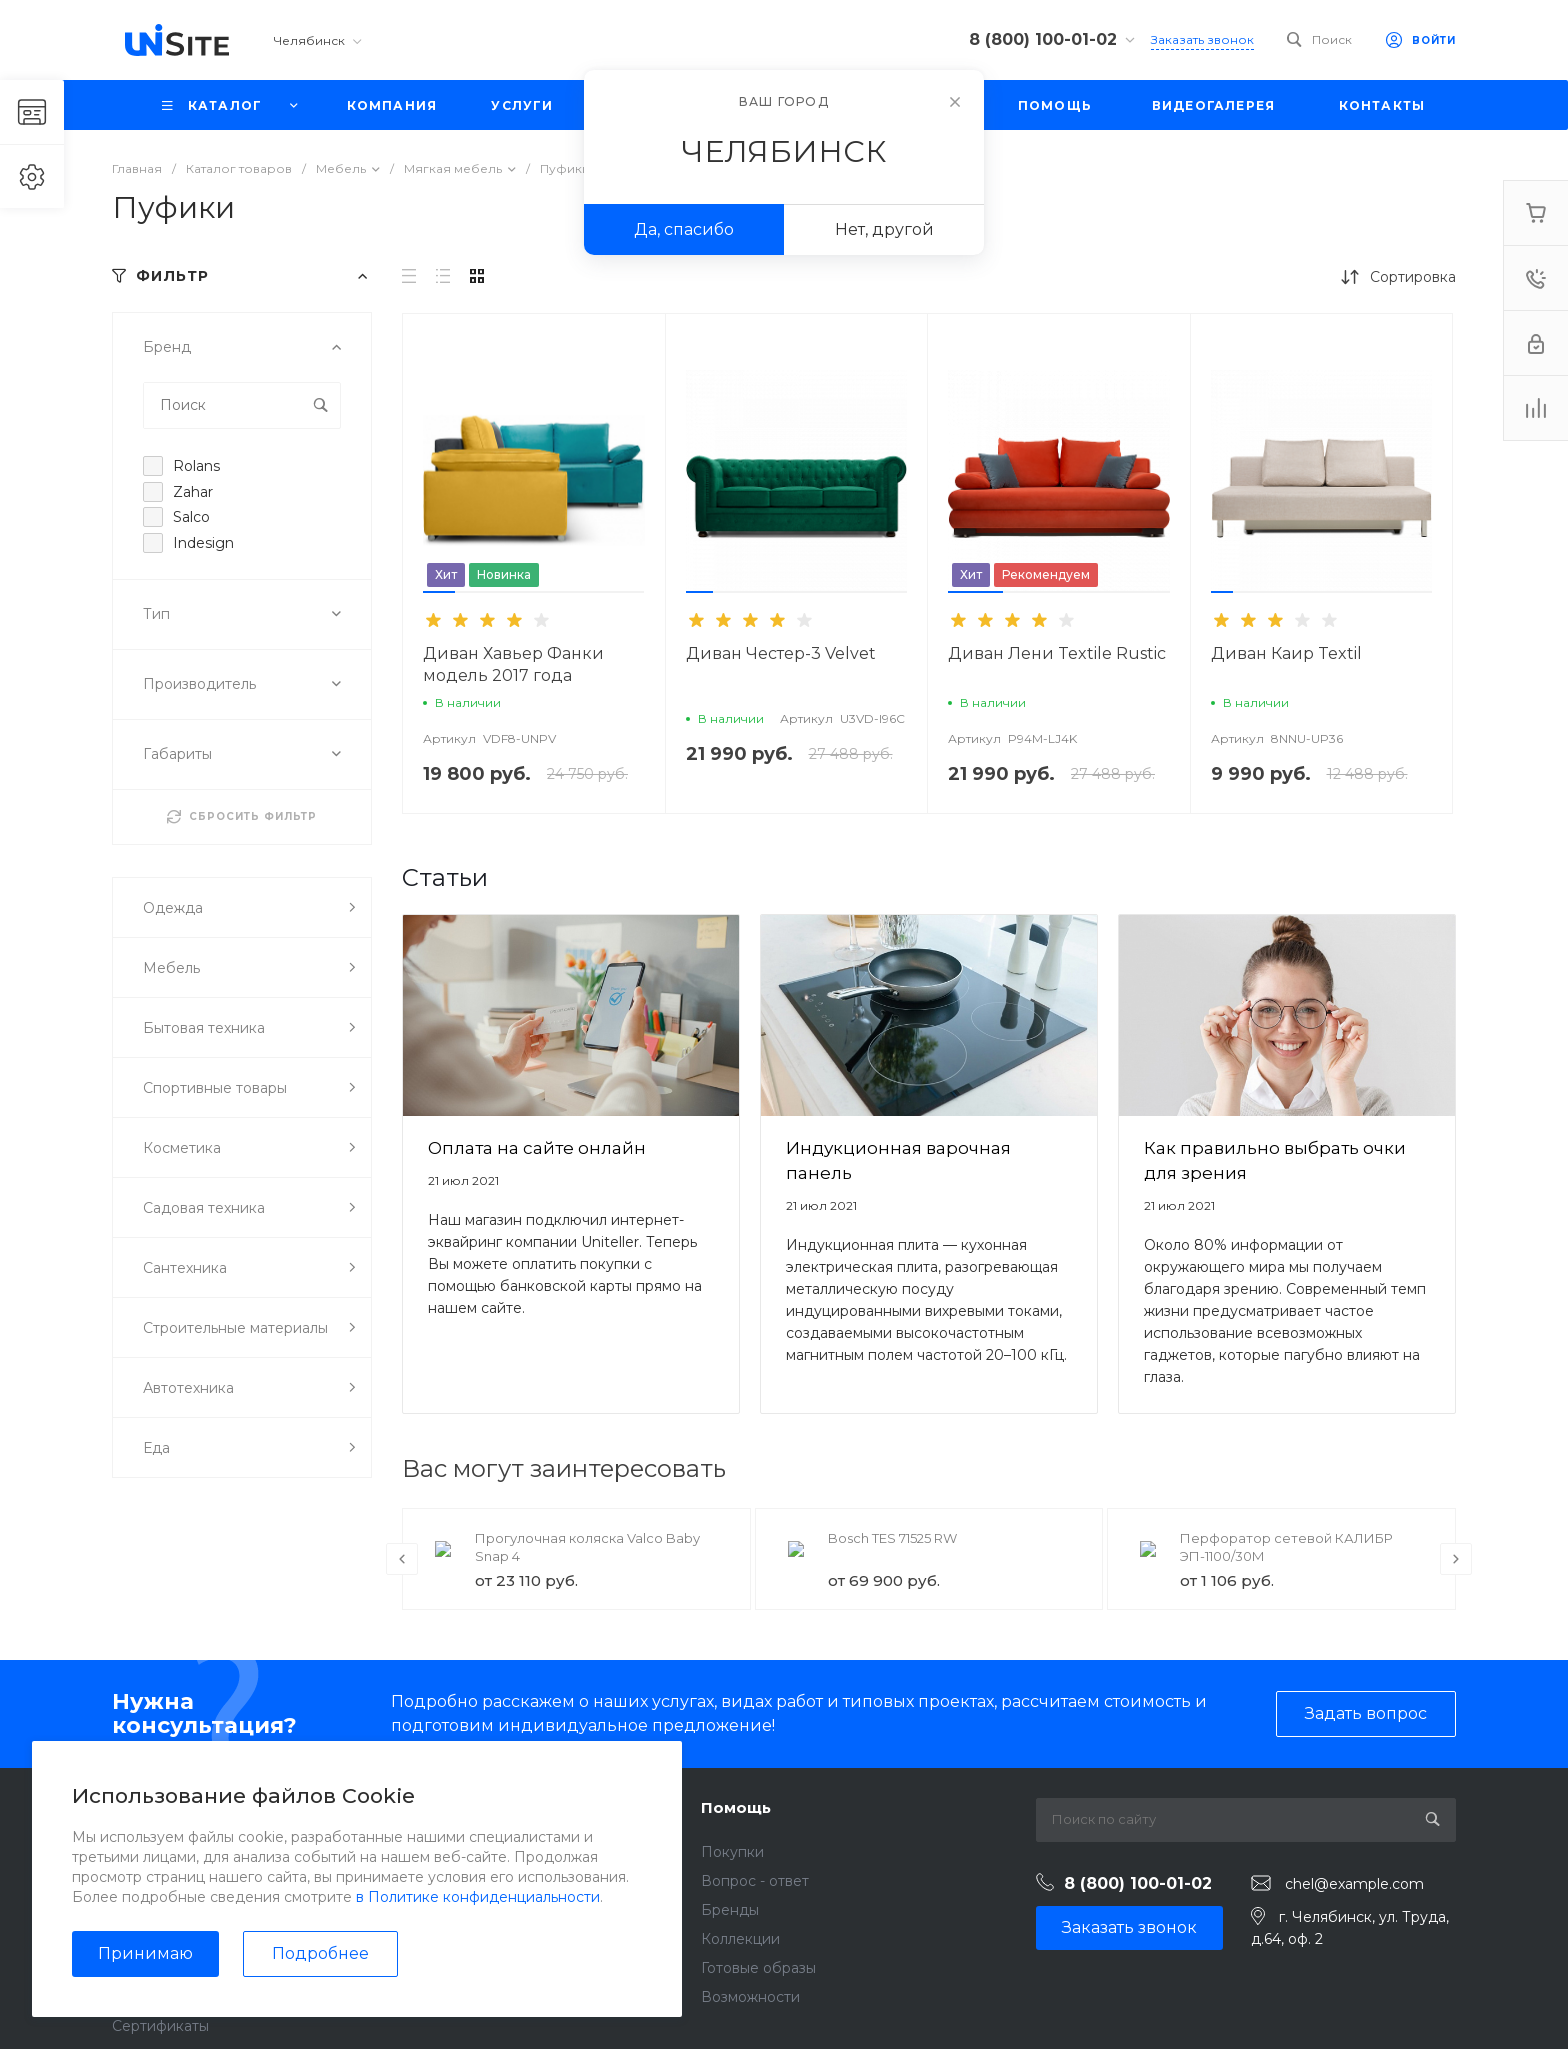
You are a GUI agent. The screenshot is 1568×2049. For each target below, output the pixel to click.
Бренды (730, 1910)
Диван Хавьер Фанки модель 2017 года (513, 664)
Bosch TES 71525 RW (892, 1538)
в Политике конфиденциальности (478, 1897)
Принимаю (145, 1953)
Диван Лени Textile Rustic (1057, 653)
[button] (439, 592)
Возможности (750, 1997)
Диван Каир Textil (1286, 653)
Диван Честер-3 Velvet (781, 653)
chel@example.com (1354, 1884)
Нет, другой (884, 229)
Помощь (736, 1807)
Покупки (732, 1852)
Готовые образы (758, 1968)
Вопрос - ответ (755, 1881)
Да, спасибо (684, 229)
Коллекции (740, 1939)
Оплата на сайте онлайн (537, 1148)
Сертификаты (160, 2026)
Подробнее (320, 1953)
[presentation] (402, 1559)
